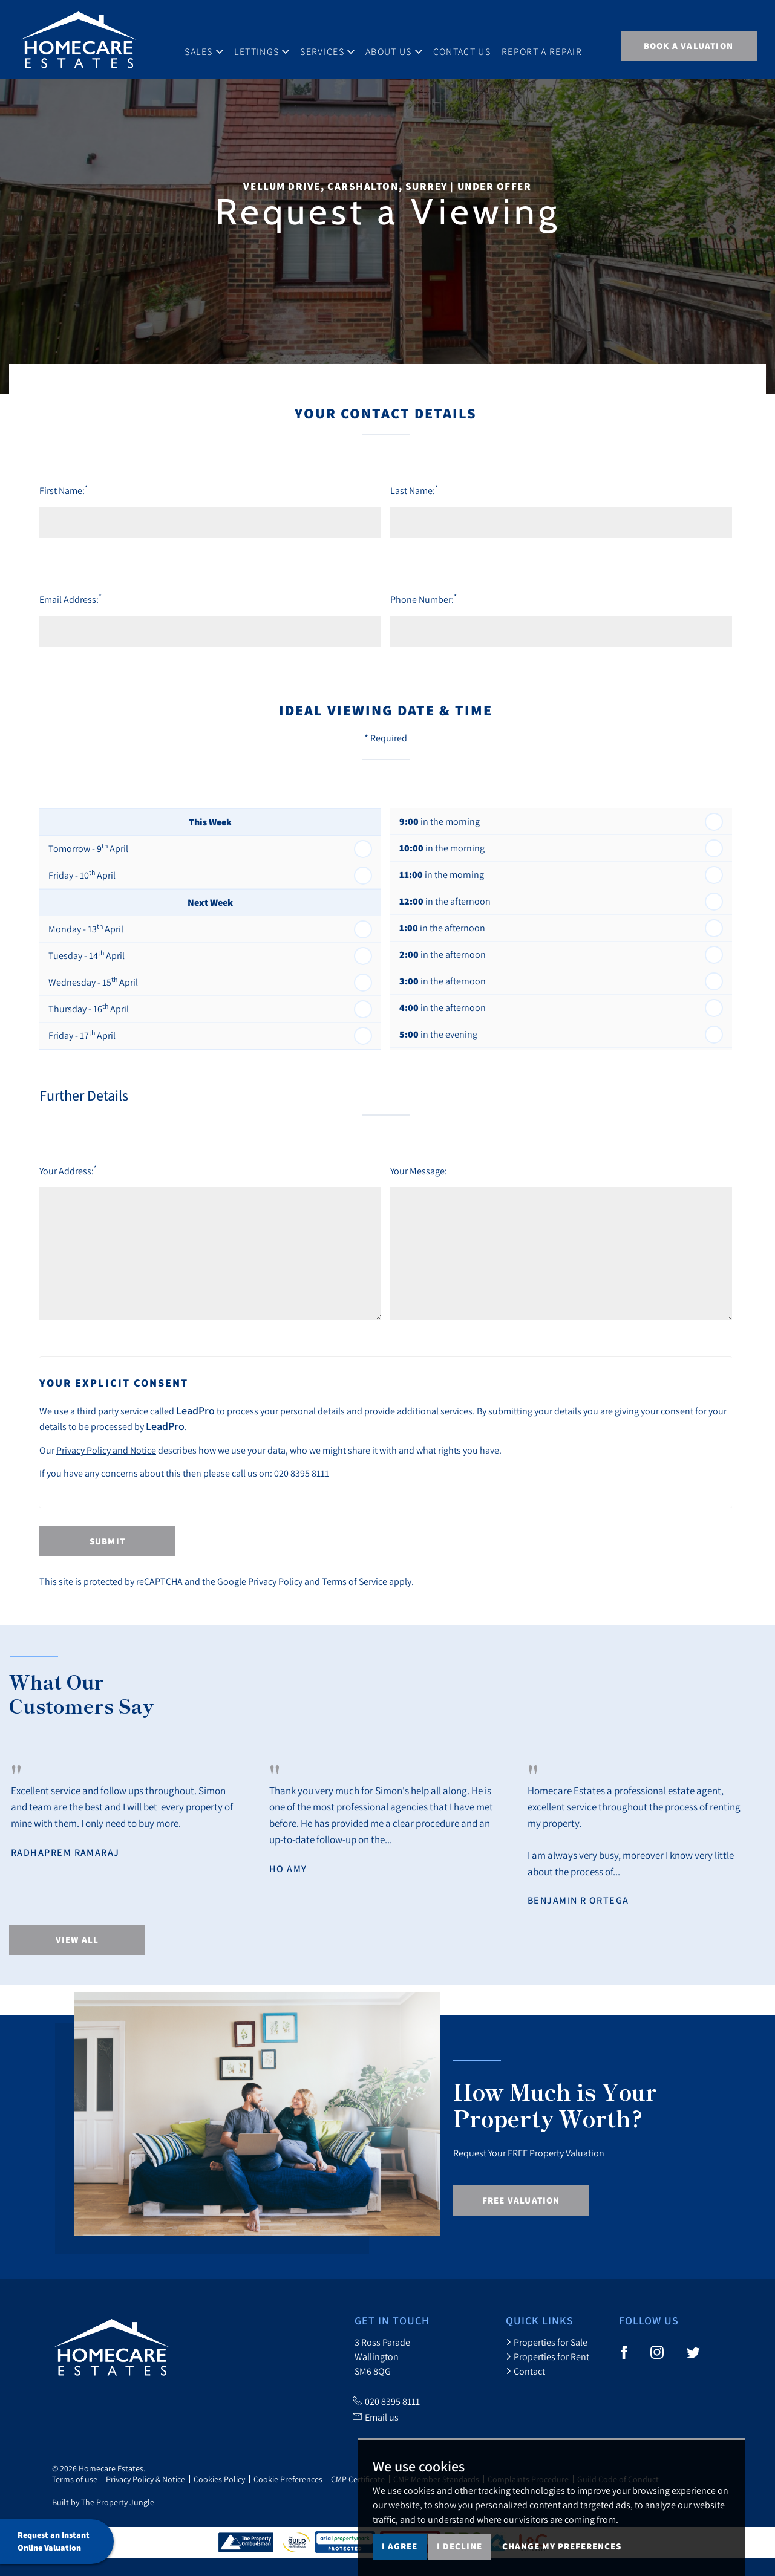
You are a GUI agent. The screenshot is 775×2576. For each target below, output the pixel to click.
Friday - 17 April (82, 1034)
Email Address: (70, 599)
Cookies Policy (219, 2479)
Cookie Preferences (287, 2479)
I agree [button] (399, 2546)
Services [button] (337, 45)
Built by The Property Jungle (103, 2502)
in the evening (438, 1034)
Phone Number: (423, 599)
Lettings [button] (271, 45)
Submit (107, 1541)
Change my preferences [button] (561, 2546)
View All (77, 1939)
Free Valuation (521, 2200)
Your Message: (418, 1171)
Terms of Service (354, 1581)
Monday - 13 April (85, 928)
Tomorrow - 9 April (88, 847)
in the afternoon (445, 901)
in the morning (439, 821)
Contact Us (471, 45)
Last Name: (414, 490)
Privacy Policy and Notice (106, 1450)
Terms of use (74, 2479)
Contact (525, 2371)
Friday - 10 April (82, 874)
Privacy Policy (275, 1581)
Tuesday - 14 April (86, 954)
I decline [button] (459, 2546)
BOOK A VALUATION (688, 45)
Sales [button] (213, 45)
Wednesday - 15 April (93, 981)
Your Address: (68, 1170)
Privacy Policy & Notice (145, 2479)
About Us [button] (403, 45)
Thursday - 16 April (88, 1008)
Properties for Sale (546, 2342)
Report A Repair (551, 45)
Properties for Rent (547, 2356)
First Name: (63, 490)
